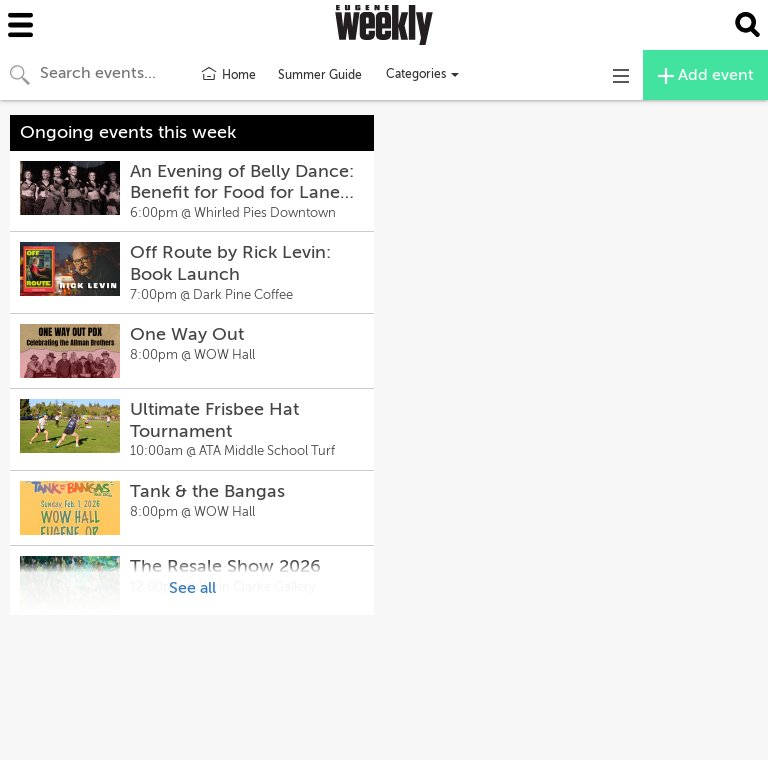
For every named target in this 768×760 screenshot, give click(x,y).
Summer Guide (320, 75)
